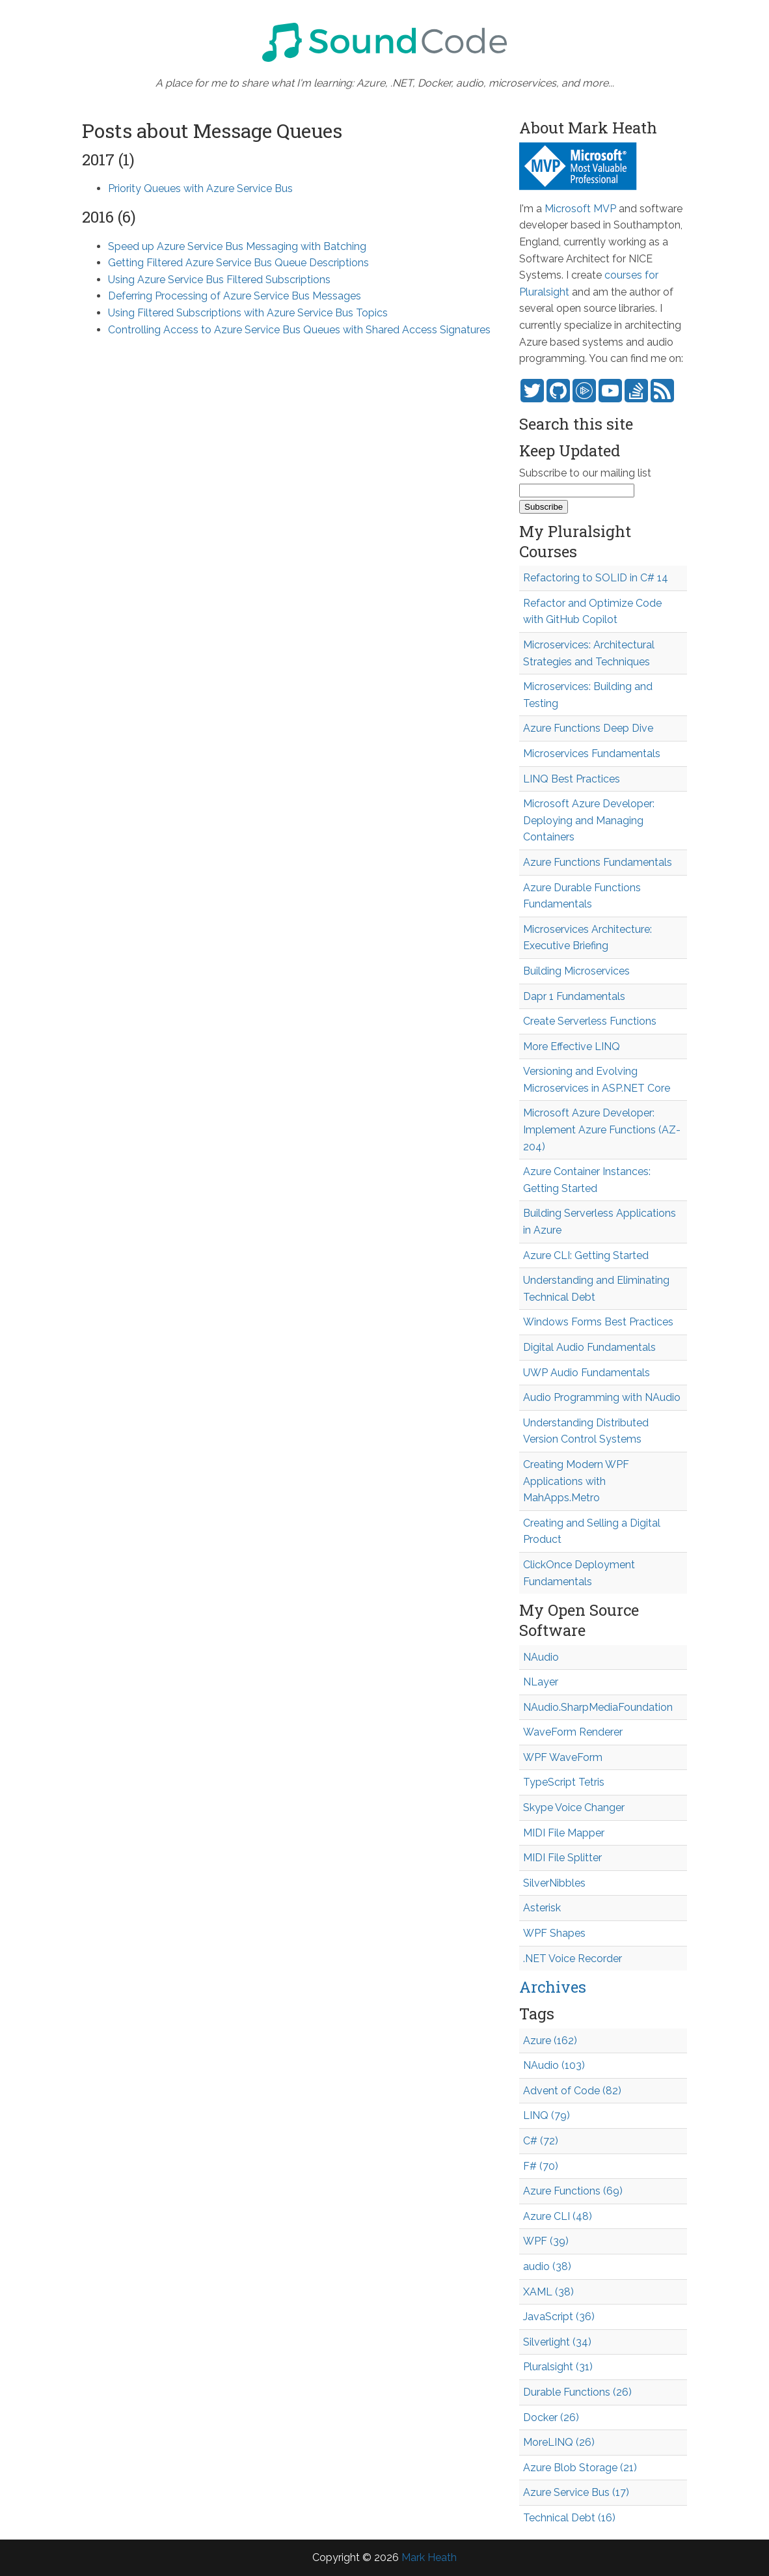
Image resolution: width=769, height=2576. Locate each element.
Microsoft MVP (580, 208)
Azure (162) (550, 2040)
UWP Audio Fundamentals (586, 1372)
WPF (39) (546, 2241)
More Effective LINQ (571, 1046)
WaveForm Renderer (573, 1732)
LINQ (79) (546, 2115)
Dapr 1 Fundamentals (574, 996)
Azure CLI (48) (557, 2216)
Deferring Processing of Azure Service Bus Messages (234, 296)
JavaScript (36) (559, 2316)
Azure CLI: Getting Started (586, 1255)
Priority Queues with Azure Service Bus (200, 188)
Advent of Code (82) (572, 2090)
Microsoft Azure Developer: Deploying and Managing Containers (588, 820)
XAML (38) (548, 2292)
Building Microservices (576, 971)
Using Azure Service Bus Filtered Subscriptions (219, 279)
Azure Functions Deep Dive (588, 728)
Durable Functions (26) (577, 2392)
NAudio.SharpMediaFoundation (598, 1707)
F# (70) (540, 2166)
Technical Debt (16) (569, 2518)
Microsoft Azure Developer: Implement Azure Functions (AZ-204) (602, 1129)
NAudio (541, 1657)
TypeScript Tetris (563, 1782)
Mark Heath (429, 2557)
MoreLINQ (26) (559, 2442)
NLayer (540, 1682)
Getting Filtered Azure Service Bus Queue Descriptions (238, 262)
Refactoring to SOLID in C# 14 (595, 578)
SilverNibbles (554, 1883)
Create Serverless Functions (589, 1021)
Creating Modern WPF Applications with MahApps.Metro (576, 1481)
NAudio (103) (554, 2065)
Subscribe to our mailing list (585, 473)
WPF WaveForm (562, 1757)
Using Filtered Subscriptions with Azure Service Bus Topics (248, 313)
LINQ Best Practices (571, 779)
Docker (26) (551, 2417)
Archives (552, 1986)
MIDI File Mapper (563, 1833)
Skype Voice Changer (574, 1807)
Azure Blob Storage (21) (580, 2467)
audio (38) (547, 2266)
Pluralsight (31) (558, 2367)
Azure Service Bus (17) (576, 2492)
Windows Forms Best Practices (598, 1322)
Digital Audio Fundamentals (589, 1347)
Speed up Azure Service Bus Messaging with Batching (237, 246)
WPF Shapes (554, 1933)
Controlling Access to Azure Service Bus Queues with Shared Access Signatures (299, 330)
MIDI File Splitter (562, 1857)
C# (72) (540, 2141)
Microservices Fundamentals (591, 753)
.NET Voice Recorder (572, 1958)
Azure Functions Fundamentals (597, 862)
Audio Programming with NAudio (602, 1397)
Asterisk (542, 1908)
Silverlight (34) (557, 2342)
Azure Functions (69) (573, 2191)
